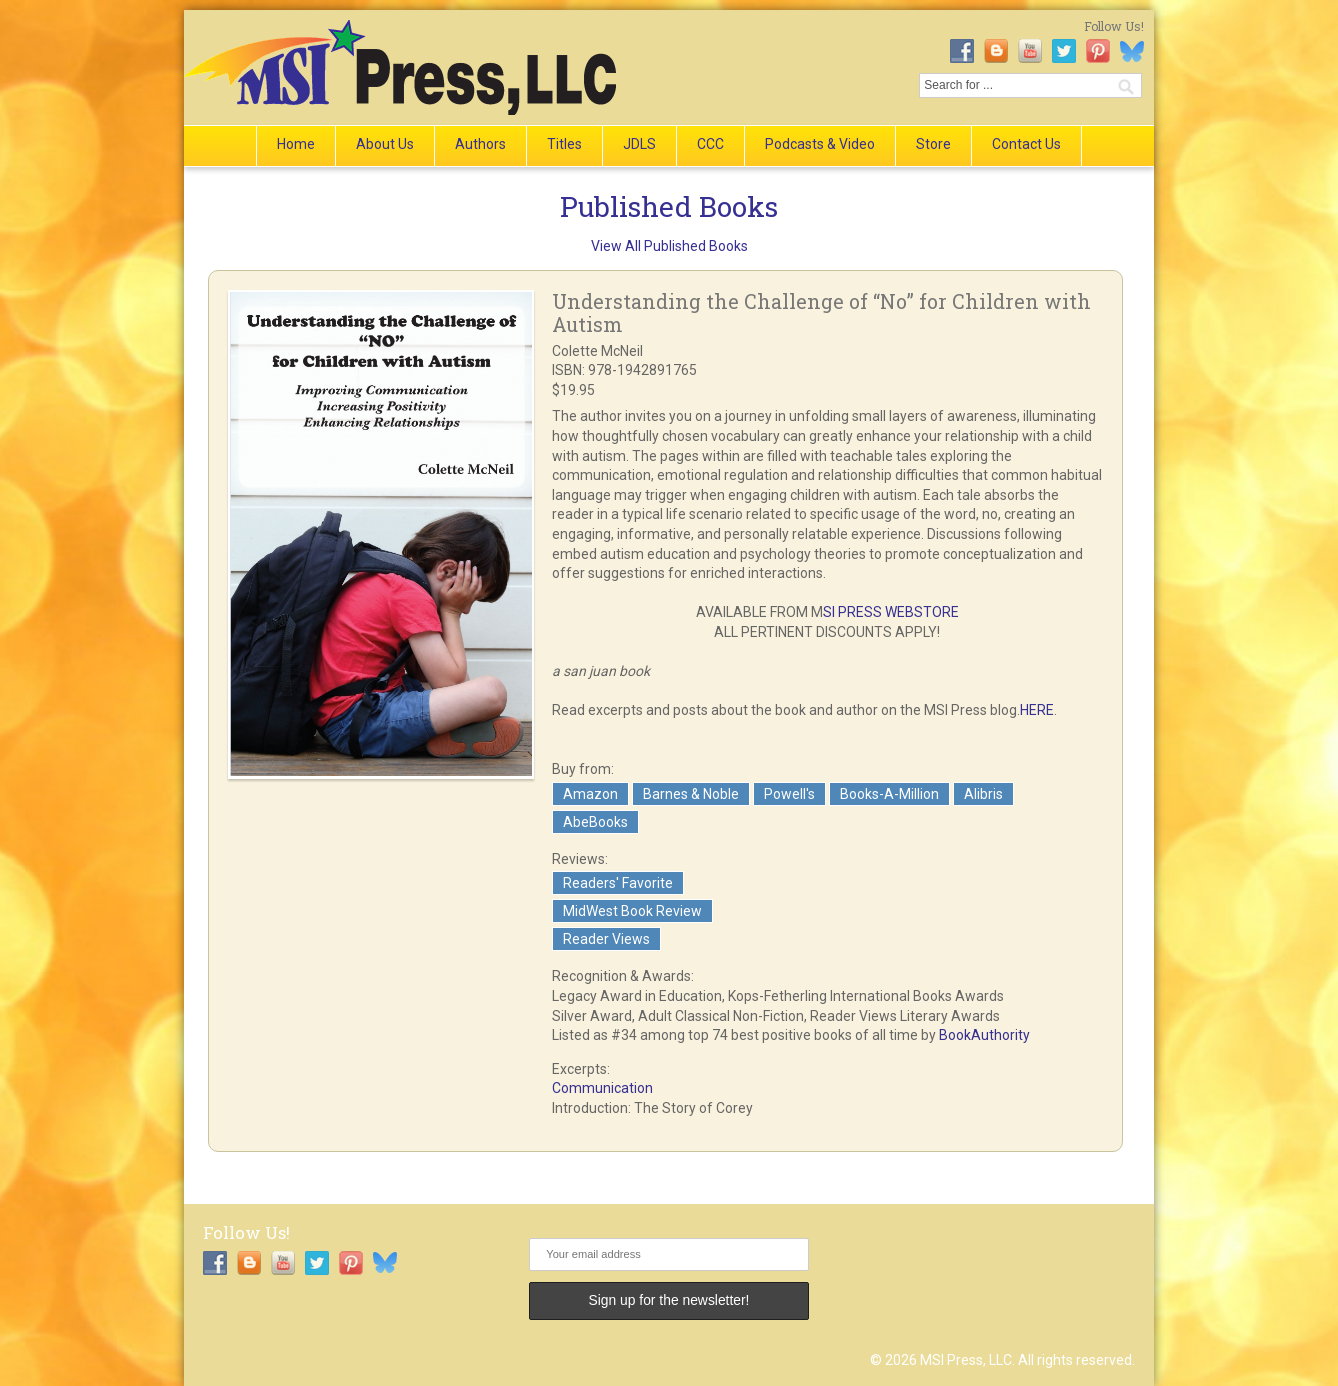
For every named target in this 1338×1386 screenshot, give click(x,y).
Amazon (590, 794)
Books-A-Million (889, 794)
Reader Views (606, 939)
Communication (602, 1088)
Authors (480, 144)
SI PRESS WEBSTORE (891, 612)
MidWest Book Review (632, 911)
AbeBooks (595, 822)
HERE (1037, 710)
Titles (564, 144)
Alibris (983, 794)
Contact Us (1026, 144)
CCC (710, 144)
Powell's (789, 794)
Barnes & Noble (691, 794)
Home (296, 144)
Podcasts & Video (820, 144)
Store (933, 144)
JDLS (639, 144)
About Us (385, 144)
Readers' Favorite (618, 883)
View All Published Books (669, 246)
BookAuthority (984, 1035)
